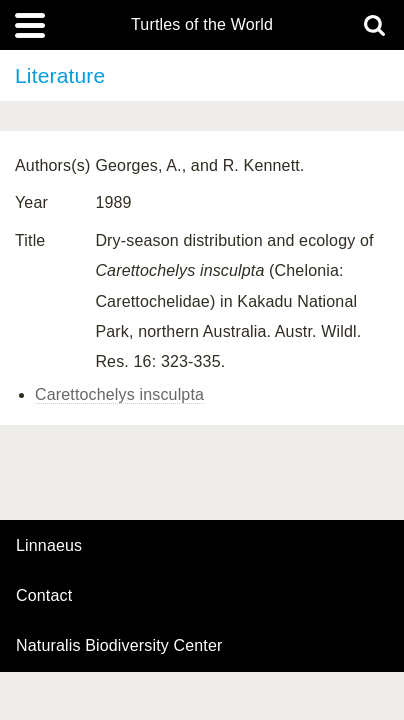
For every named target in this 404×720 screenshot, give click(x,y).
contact (44, 595)
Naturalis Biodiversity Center (119, 646)
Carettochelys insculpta (119, 394)
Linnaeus (49, 546)
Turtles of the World (202, 25)
